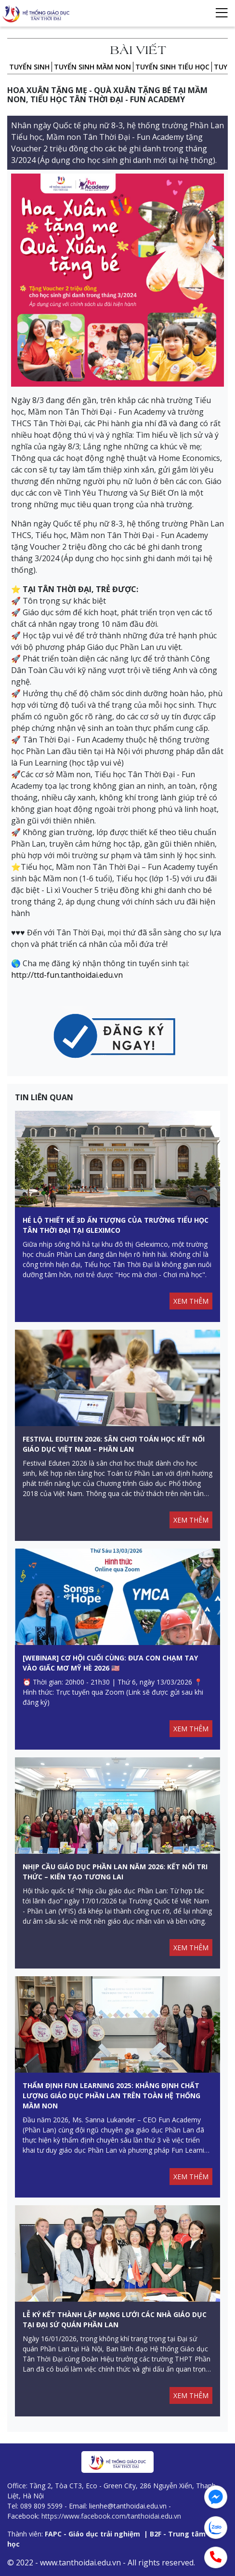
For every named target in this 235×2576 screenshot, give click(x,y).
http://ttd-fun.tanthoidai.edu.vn (67, 975)
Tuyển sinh (29, 66)
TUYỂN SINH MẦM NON (92, 66)
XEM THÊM (191, 1301)
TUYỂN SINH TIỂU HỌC (172, 66)
